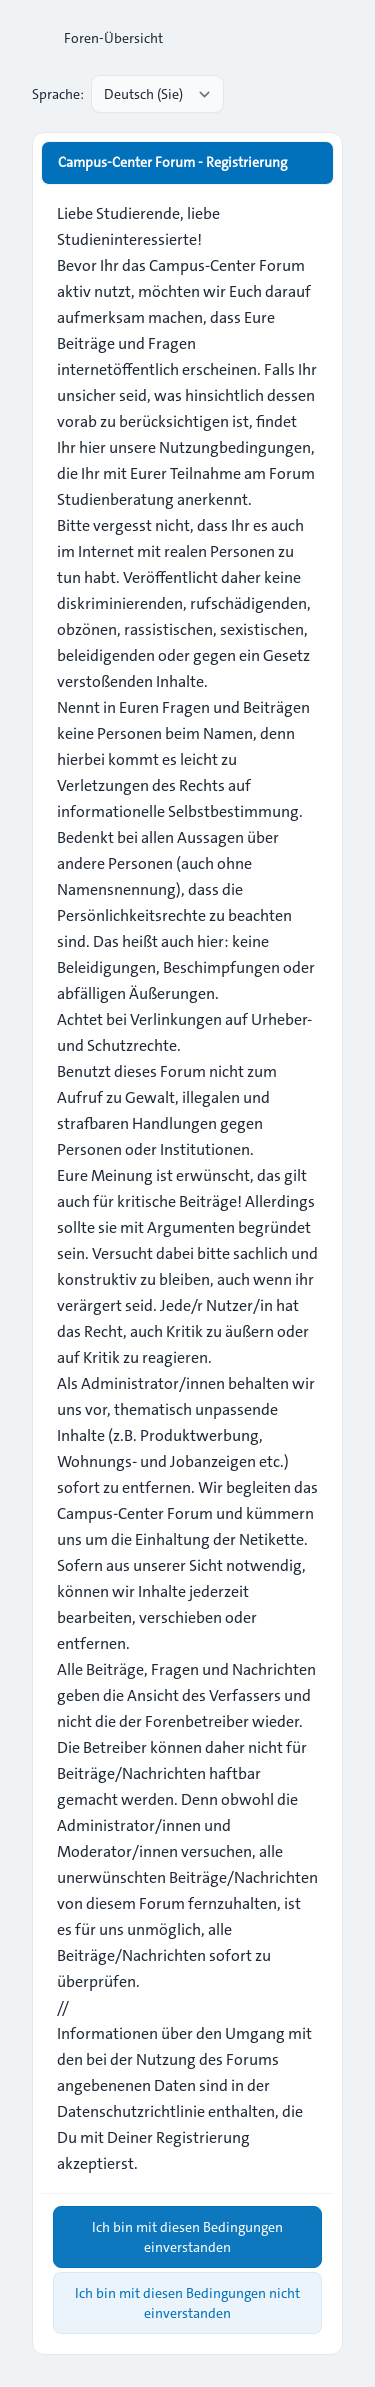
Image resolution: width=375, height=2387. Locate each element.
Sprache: (58, 94)
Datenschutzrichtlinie (131, 2111)
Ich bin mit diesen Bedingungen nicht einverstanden (187, 2303)
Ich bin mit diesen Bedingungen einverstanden (187, 2237)
